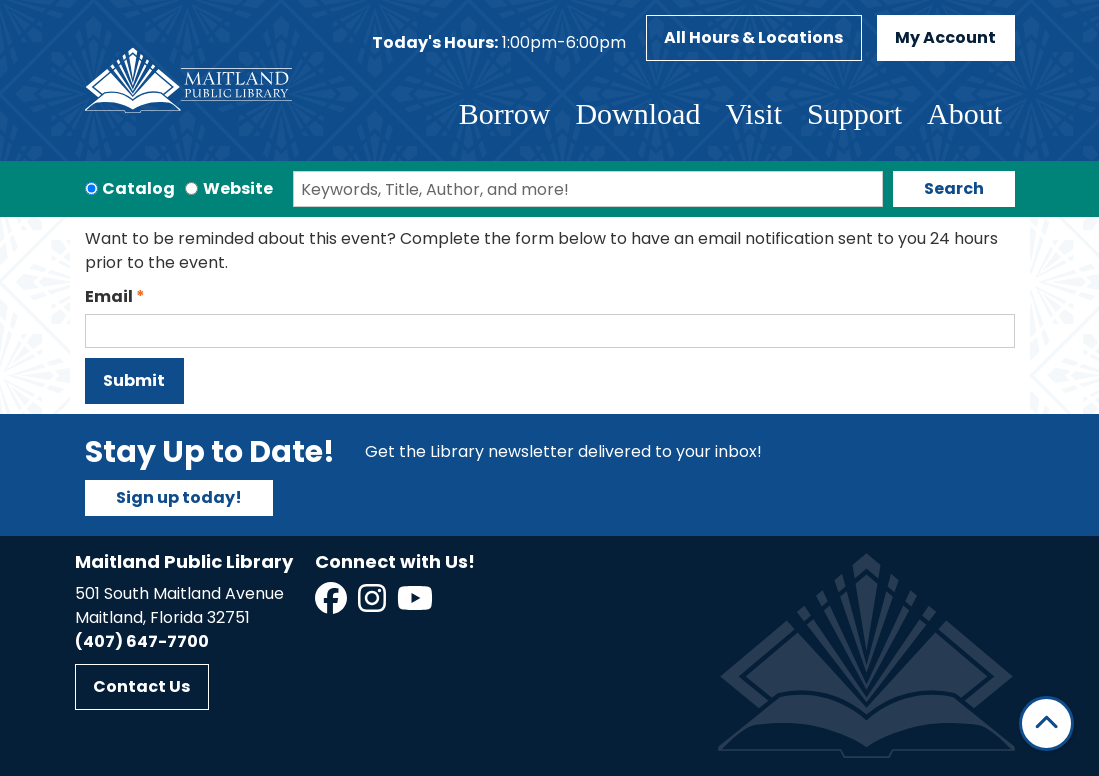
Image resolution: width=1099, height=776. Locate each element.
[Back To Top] (1046, 723)
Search (954, 188)
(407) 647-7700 (142, 641)
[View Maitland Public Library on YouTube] (416, 604)
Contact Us (141, 686)
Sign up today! (179, 497)
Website (238, 188)
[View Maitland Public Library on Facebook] (332, 604)
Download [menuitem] (637, 113)
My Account (945, 37)
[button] (499, 43)
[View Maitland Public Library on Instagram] (373, 604)
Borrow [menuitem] (505, 113)
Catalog (138, 188)
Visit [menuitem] (753, 113)
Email (109, 296)
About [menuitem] (964, 113)
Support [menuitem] (854, 113)
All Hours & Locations (753, 37)
